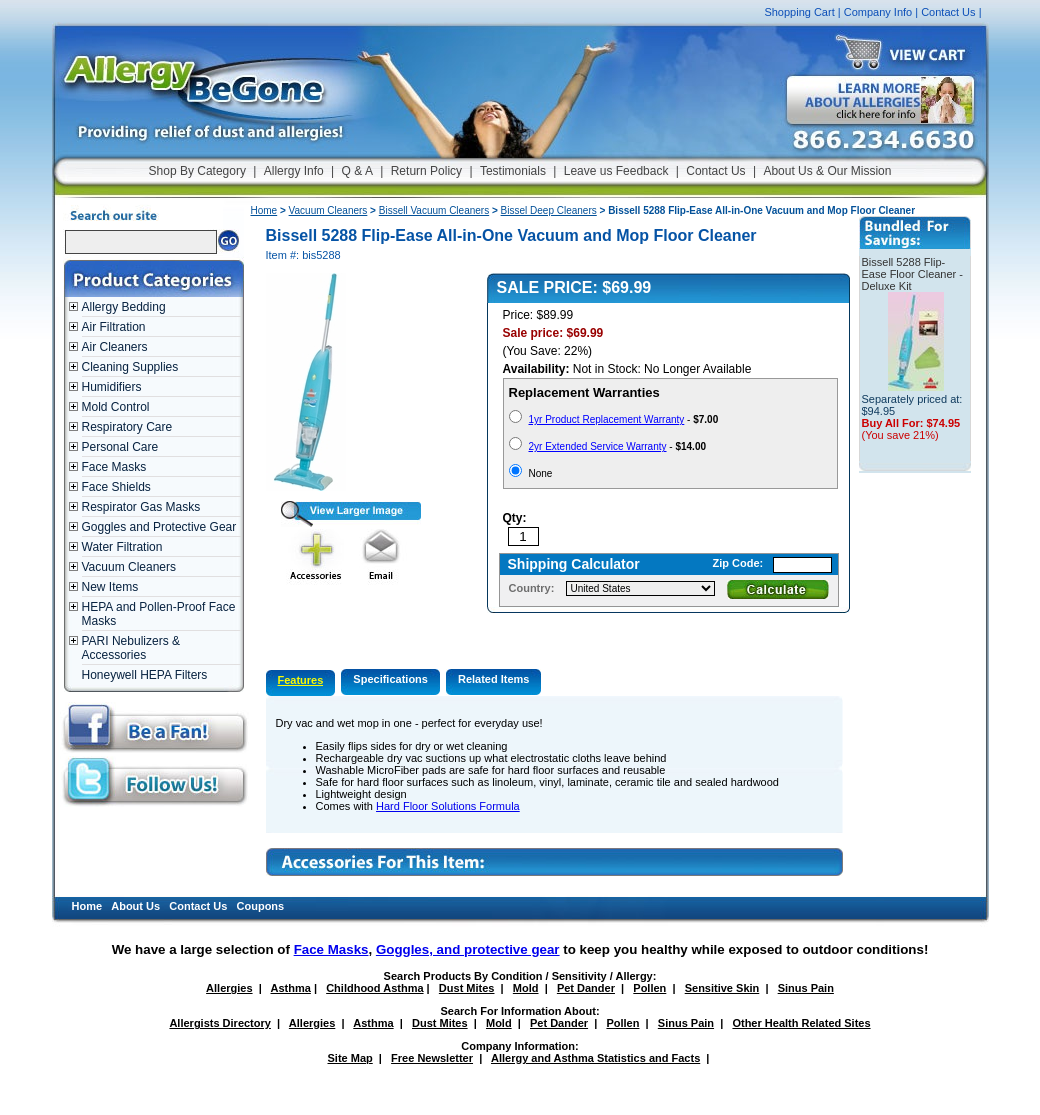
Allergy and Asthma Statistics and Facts (595, 1058)
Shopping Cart (799, 12)
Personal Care (120, 447)
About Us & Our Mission (827, 171)
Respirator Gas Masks (141, 507)
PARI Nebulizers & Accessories (131, 648)
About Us (135, 906)
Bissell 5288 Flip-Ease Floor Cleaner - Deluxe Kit (913, 274)
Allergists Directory (219, 1023)
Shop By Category (197, 171)
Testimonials (513, 171)
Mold (526, 988)
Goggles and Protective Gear (159, 527)
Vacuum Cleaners (129, 567)
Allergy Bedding (124, 307)
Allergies (229, 988)
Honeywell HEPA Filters (145, 675)
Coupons (261, 906)
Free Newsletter (432, 1058)
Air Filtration (114, 327)
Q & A (357, 171)
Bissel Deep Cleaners (549, 210)
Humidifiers (112, 387)
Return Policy (426, 171)
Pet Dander (586, 988)
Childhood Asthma (374, 988)
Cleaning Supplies (130, 367)
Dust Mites (467, 988)
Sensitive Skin (722, 988)
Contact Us (948, 12)
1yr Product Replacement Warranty (607, 419)
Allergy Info (294, 171)
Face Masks (114, 467)
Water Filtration (122, 547)
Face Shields (116, 487)
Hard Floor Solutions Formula (448, 806)
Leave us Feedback (616, 171)
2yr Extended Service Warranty (598, 446)
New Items (110, 587)
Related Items (494, 679)
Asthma (291, 988)
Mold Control (116, 407)
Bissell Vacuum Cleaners (434, 210)
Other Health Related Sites (801, 1023)
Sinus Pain (806, 988)
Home (264, 210)
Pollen (649, 988)
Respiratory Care (127, 427)
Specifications (390, 679)
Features (301, 680)
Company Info (878, 12)
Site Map (350, 1058)
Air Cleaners (115, 347)
